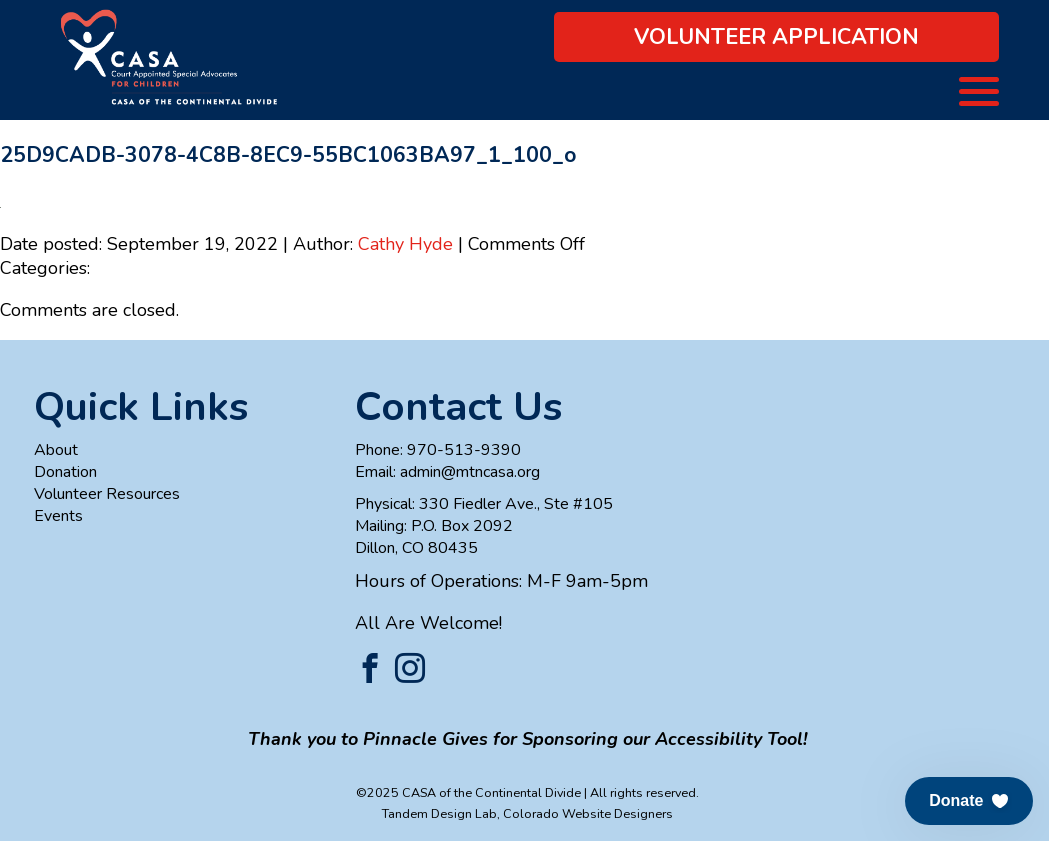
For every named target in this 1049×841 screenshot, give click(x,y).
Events (58, 516)
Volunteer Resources (107, 494)
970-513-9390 (464, 450)
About (56, 450)
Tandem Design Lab (439, 813)
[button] (969, 801)
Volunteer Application (776, 37)
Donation (65, 472)
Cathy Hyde (405, 244)
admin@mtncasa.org (470, 472)
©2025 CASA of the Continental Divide (468, 792)
